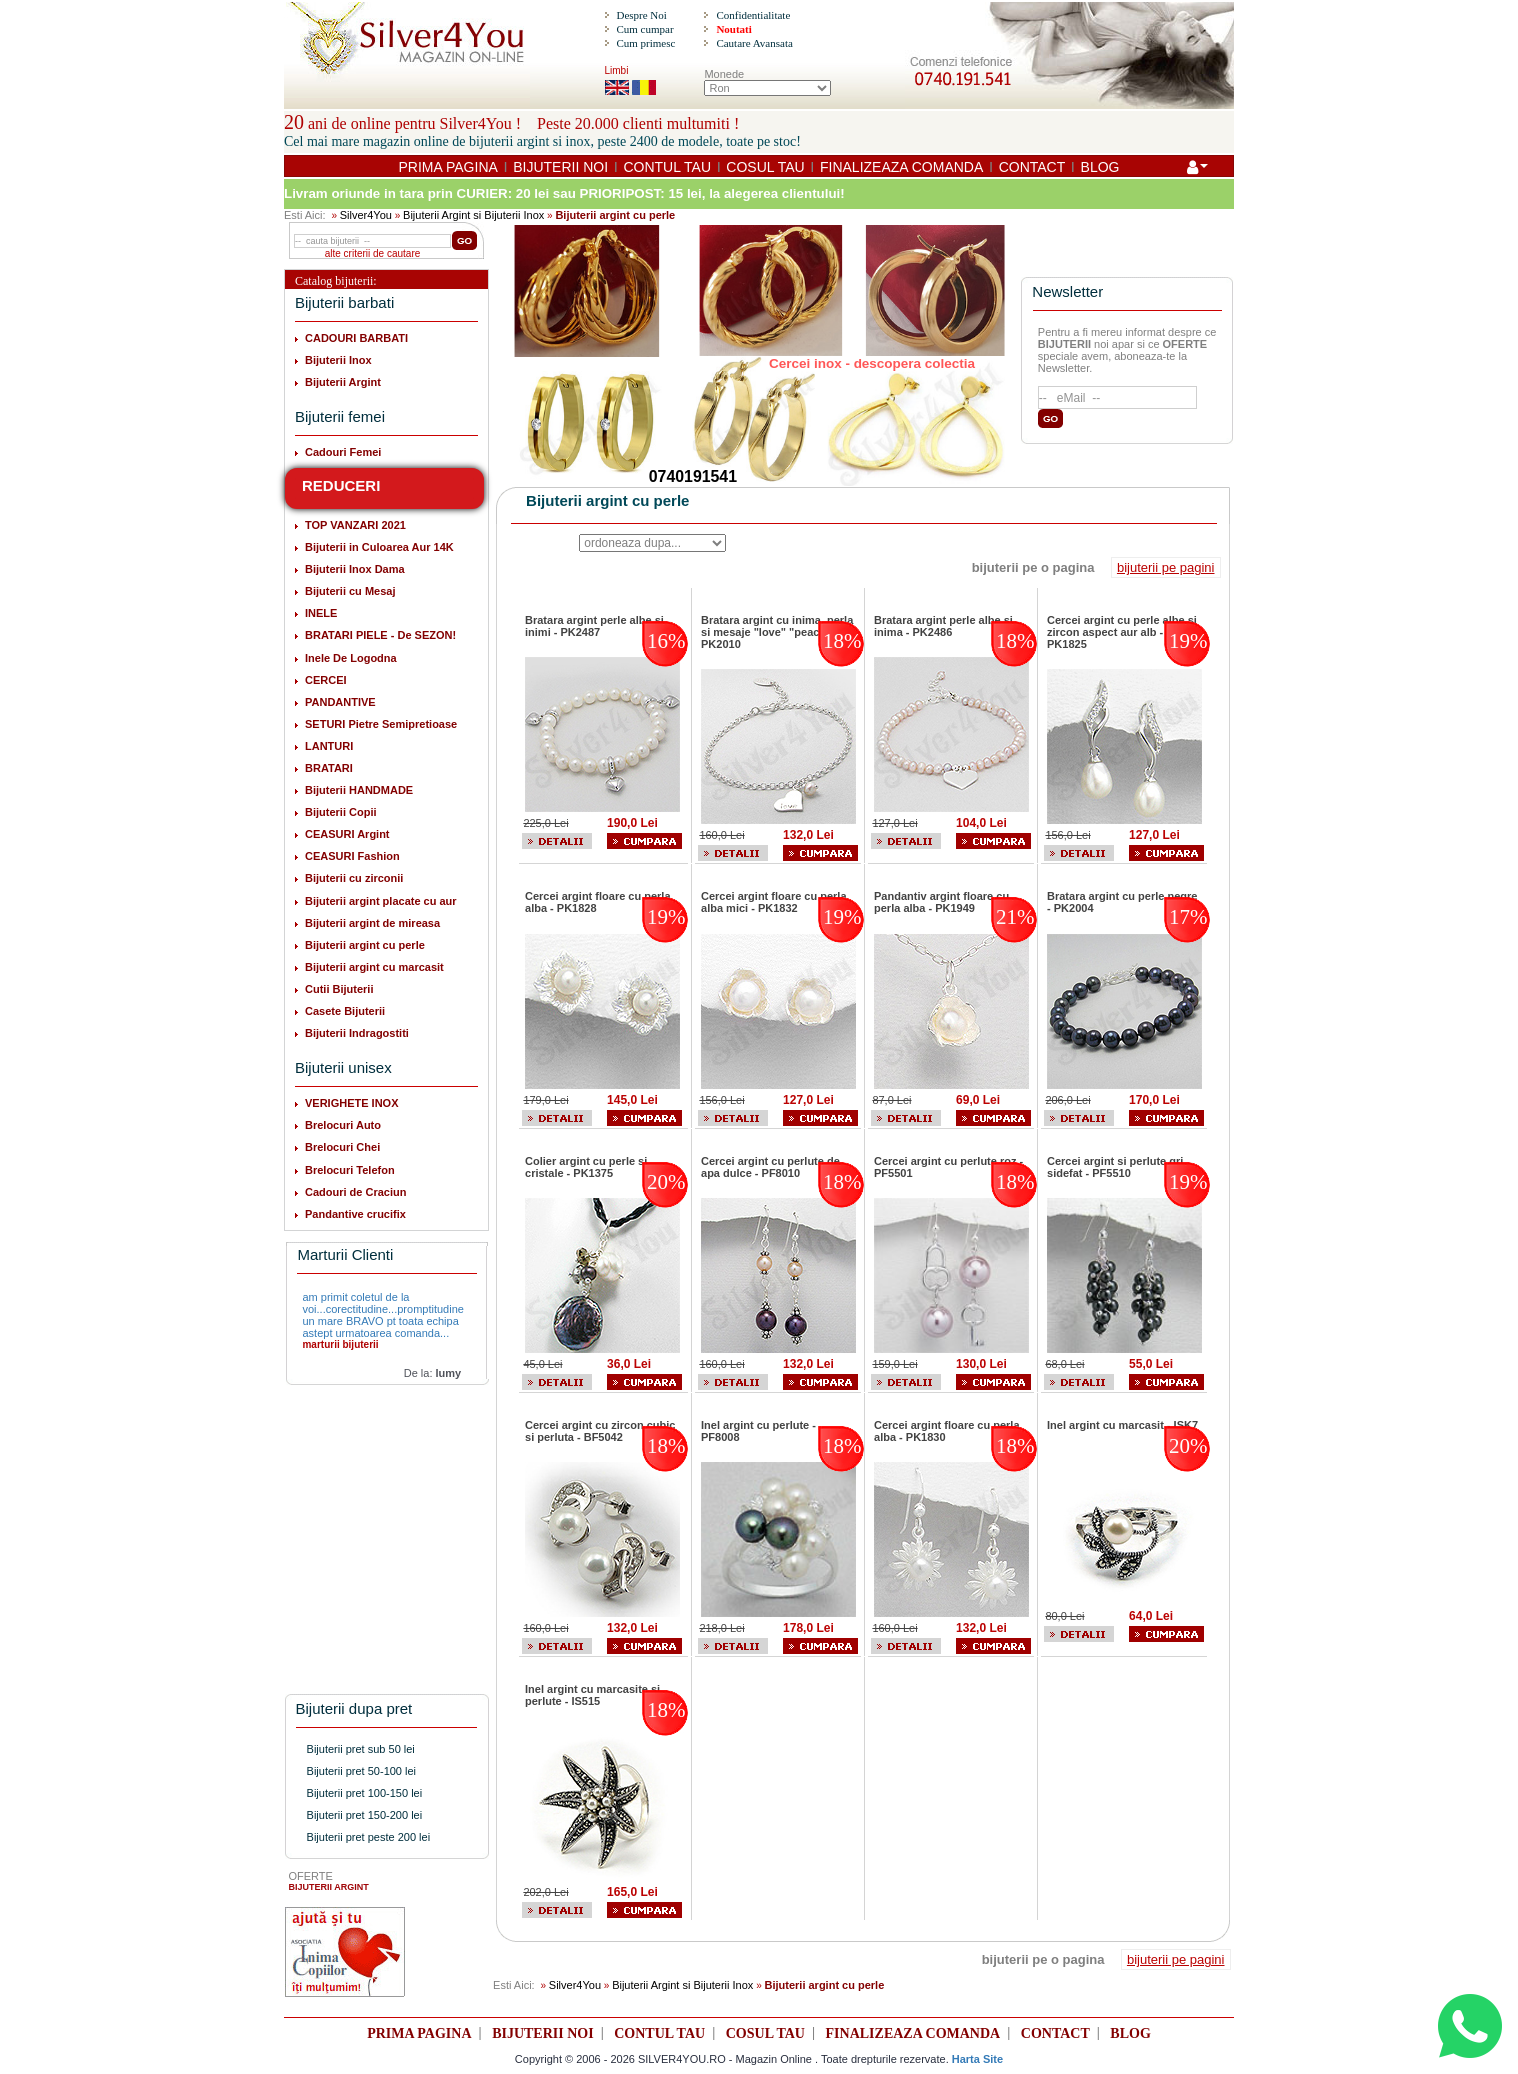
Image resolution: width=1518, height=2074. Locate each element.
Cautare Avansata (754, 43)
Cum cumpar (644, 29)
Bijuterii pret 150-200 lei (365, 1815)
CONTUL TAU (667, 167)
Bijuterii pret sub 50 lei (361, 1749)
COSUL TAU (765, 167)
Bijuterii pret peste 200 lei (369, 1837)
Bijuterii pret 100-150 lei (365, 1793)
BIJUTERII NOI (560, 167)
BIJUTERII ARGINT (329, 1887)
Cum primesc (645, 43)
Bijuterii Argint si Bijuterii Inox (473, 215)
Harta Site (977, 2059)
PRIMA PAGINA (448, 167)
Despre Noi (641, 15)
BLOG (1100, 167)
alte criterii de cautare (373, 253)
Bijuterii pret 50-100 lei (361, 1771)
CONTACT (1032, 167)
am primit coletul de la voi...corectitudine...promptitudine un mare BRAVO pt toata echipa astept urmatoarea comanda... (382, 1315)
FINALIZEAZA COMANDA (901, 167)
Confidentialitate (753, 15)
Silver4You (366, 215)
